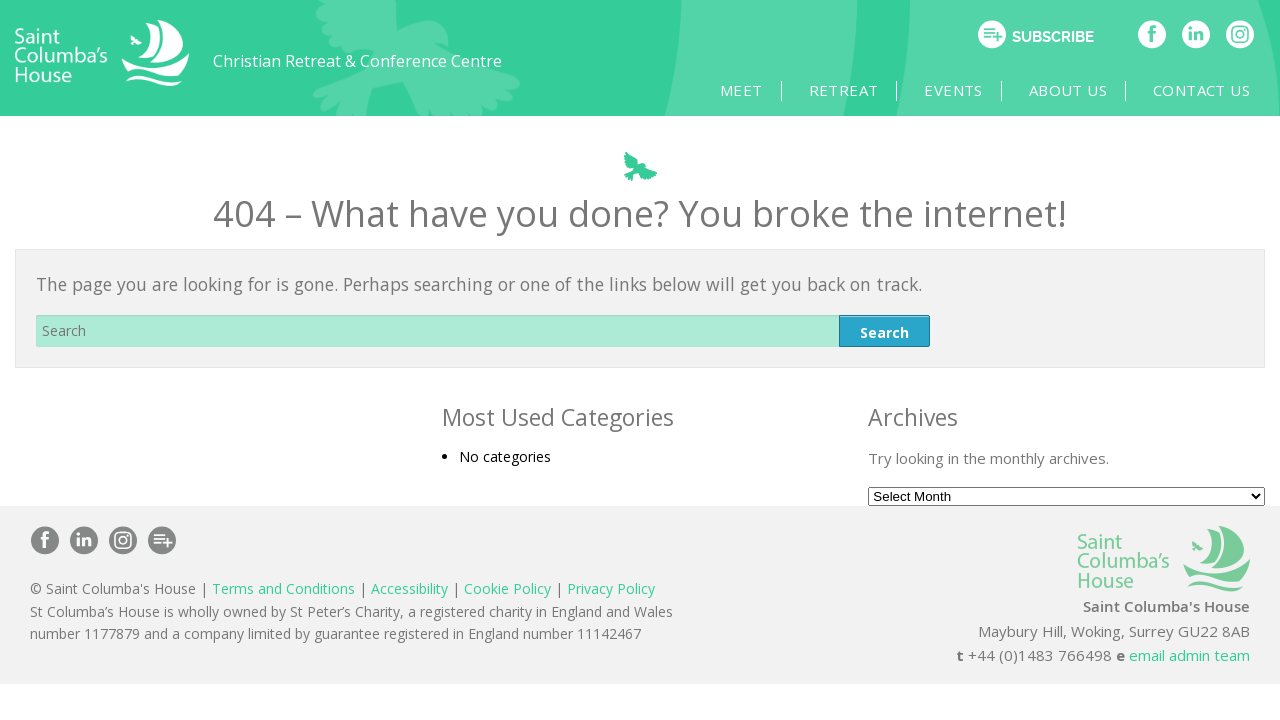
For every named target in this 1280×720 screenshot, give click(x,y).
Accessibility (409, 589)
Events (987, 91)
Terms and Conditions (283, 589)
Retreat (900, 91)
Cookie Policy (507, 589)
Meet (821, 91)
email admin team (1189, 656)
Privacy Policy (611, 589)
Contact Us (1197, 91)
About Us (1082, 91)
